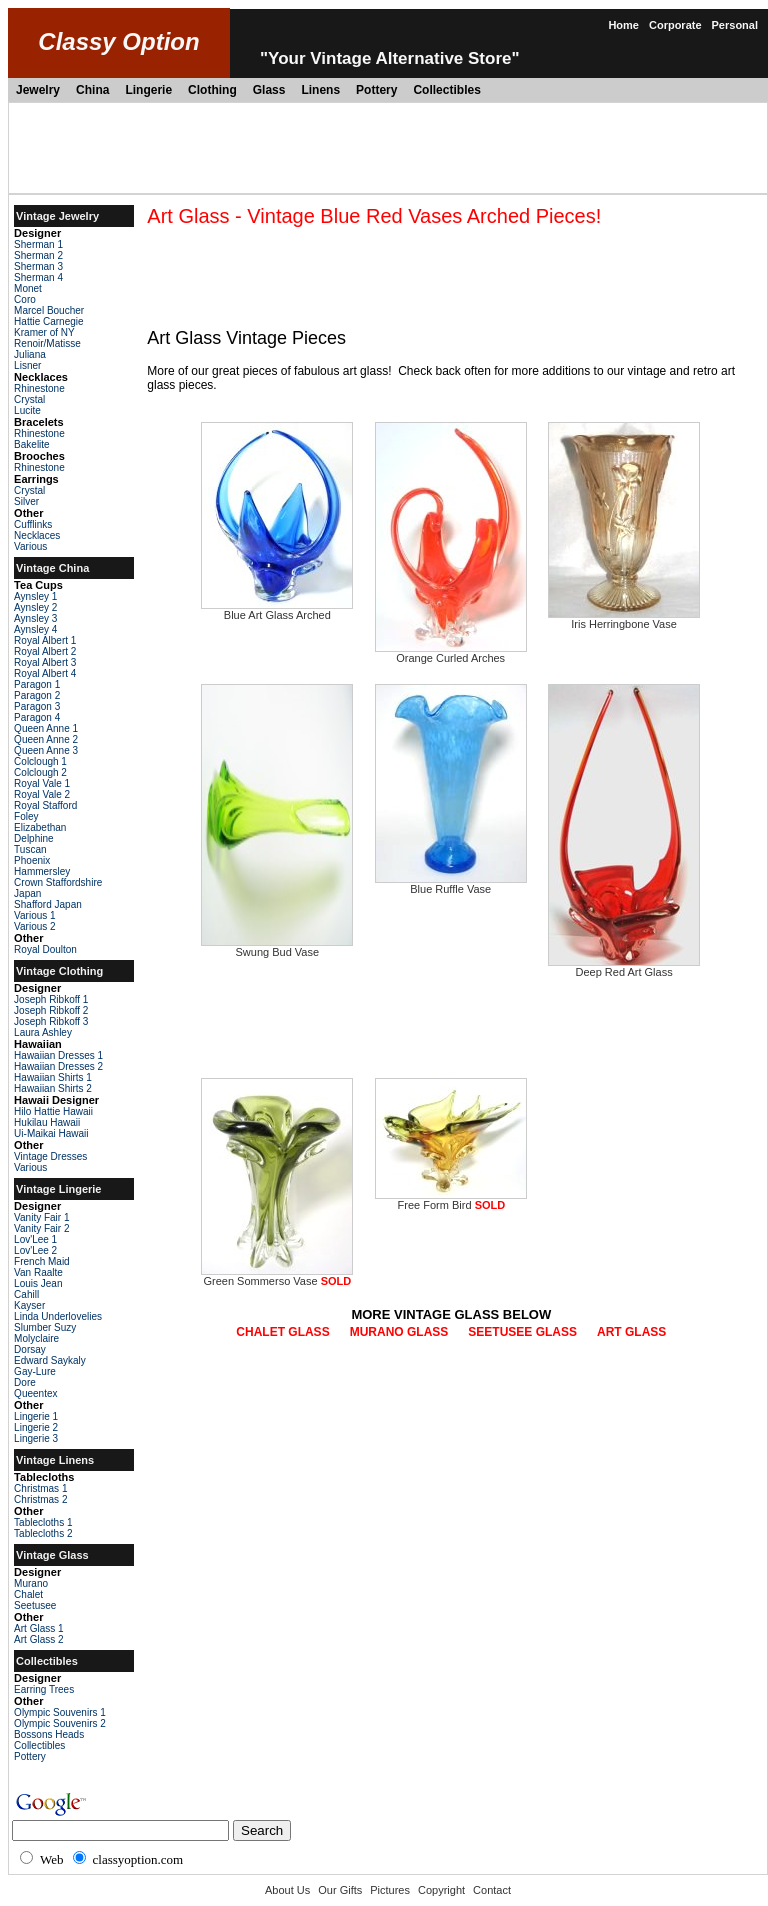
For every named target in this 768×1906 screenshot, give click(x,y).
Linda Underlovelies (58, 1316)
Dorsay (30, 1349)
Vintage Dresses (50, 1156)
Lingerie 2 (36, 1427)
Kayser (29, 1305)
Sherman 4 (38, 277)
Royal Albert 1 (45, 640)
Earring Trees (44, 1689)
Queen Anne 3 (46, 750)
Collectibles (446, 90)
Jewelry (38, 90)
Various (30, 546)
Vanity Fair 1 (41, 1217)
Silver (26, 501)
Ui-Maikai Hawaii (51, 1133)
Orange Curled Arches (451, 653)
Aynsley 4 (35, 629)
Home (623, 25)
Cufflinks (33, 524)
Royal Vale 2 (42, 794)
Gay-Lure (35, 1371)
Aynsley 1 (35, 596)
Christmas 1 (40, 1488)
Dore (25, 1382)
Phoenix (32, 860)
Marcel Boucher (49, 310)
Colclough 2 (40, 772)
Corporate (675, 25)
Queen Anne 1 (46, 728)
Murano (31, 1583)
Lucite (27, 410)
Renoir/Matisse (47, 343)
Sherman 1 (38, 244)
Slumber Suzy (45, 1327)
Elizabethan (40, 827)
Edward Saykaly (50, 1360)
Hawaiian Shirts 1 (53, 1077)
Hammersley (42, 871)
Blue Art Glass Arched (277, 610)
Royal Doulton (45, 949)
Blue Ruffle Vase (451, 884)
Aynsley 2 (35, 607)
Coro (25, 299)
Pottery (376, 90)
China (92, 90)
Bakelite (32, 444)
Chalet (28, 1594)
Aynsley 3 (35, 618)
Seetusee (35, 1605)
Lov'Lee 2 (35, 1250)
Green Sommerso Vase (277, 1276)
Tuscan (30, 849)
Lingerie (148, 90)
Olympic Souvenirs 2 (60, 1723)
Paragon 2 (37, 695)
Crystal (29, 399)
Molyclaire (36, 1338)
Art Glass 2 (38, 1639)
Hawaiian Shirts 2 (53, 1088)
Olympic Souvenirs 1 (60, 1712)
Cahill (26, 1294)
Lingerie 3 (36, 1438)
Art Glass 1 (38, 1628)
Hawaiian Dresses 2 (58, 1066)
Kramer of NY (44, 332)
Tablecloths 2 (43, 1533)
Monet (28, 288)
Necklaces (37, 535)
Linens (320, 90)
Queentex (35, 1393)
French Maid (42, 1261)
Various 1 (35, 915)
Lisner (27, 365)
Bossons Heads (49, 1734)
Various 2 (35, 926)
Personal (735, 25)
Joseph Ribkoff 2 (51, 1010)
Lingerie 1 (36, 1416)
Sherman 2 (38, 255)
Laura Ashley (43, 1032)
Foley (26, 816)
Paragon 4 (37, 717)
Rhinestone (39, 388)
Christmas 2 (40, 1499)
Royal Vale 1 (42, 783)
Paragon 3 (37, 706)
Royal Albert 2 (45, 651)
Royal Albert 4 (45, 673)
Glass (269, 90)
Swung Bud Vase (277, 947)
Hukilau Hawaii (47, 1122)
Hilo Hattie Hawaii (53, 1111)
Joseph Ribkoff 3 (51, 1021)
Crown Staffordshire (58, 882)
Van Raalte (38, 1272)
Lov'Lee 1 (35, 1239)
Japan (27, 893)
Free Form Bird (451, 1200)
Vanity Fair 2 (41, 1228)
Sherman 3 (38, 266)
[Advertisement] (388, 148)
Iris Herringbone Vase (624, 619)
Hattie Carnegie (48, 321)
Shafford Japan (48, 904)
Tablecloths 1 (43, 1522)
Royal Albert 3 (45, 662)
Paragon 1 (37, 684)
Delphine (33, 838)
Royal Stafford (45, 805)
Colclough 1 (40, 761)
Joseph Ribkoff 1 (51, 999)
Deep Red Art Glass (624, 967)
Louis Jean (38, 1283)
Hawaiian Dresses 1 (58, 1055)
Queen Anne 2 (46, 739)
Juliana (30, 354)
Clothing (212, 90)
